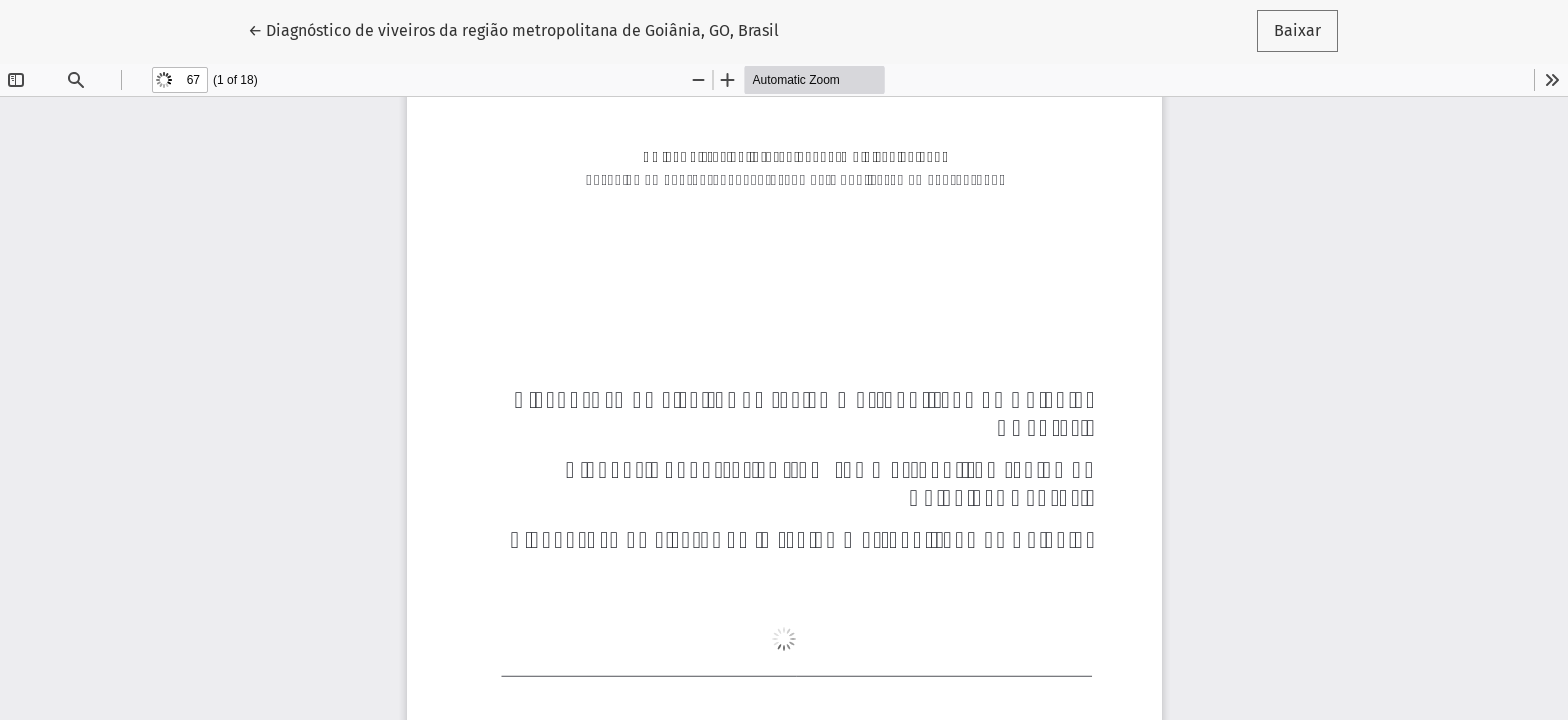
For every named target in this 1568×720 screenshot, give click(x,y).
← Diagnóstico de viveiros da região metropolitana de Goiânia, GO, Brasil (513, 29)
